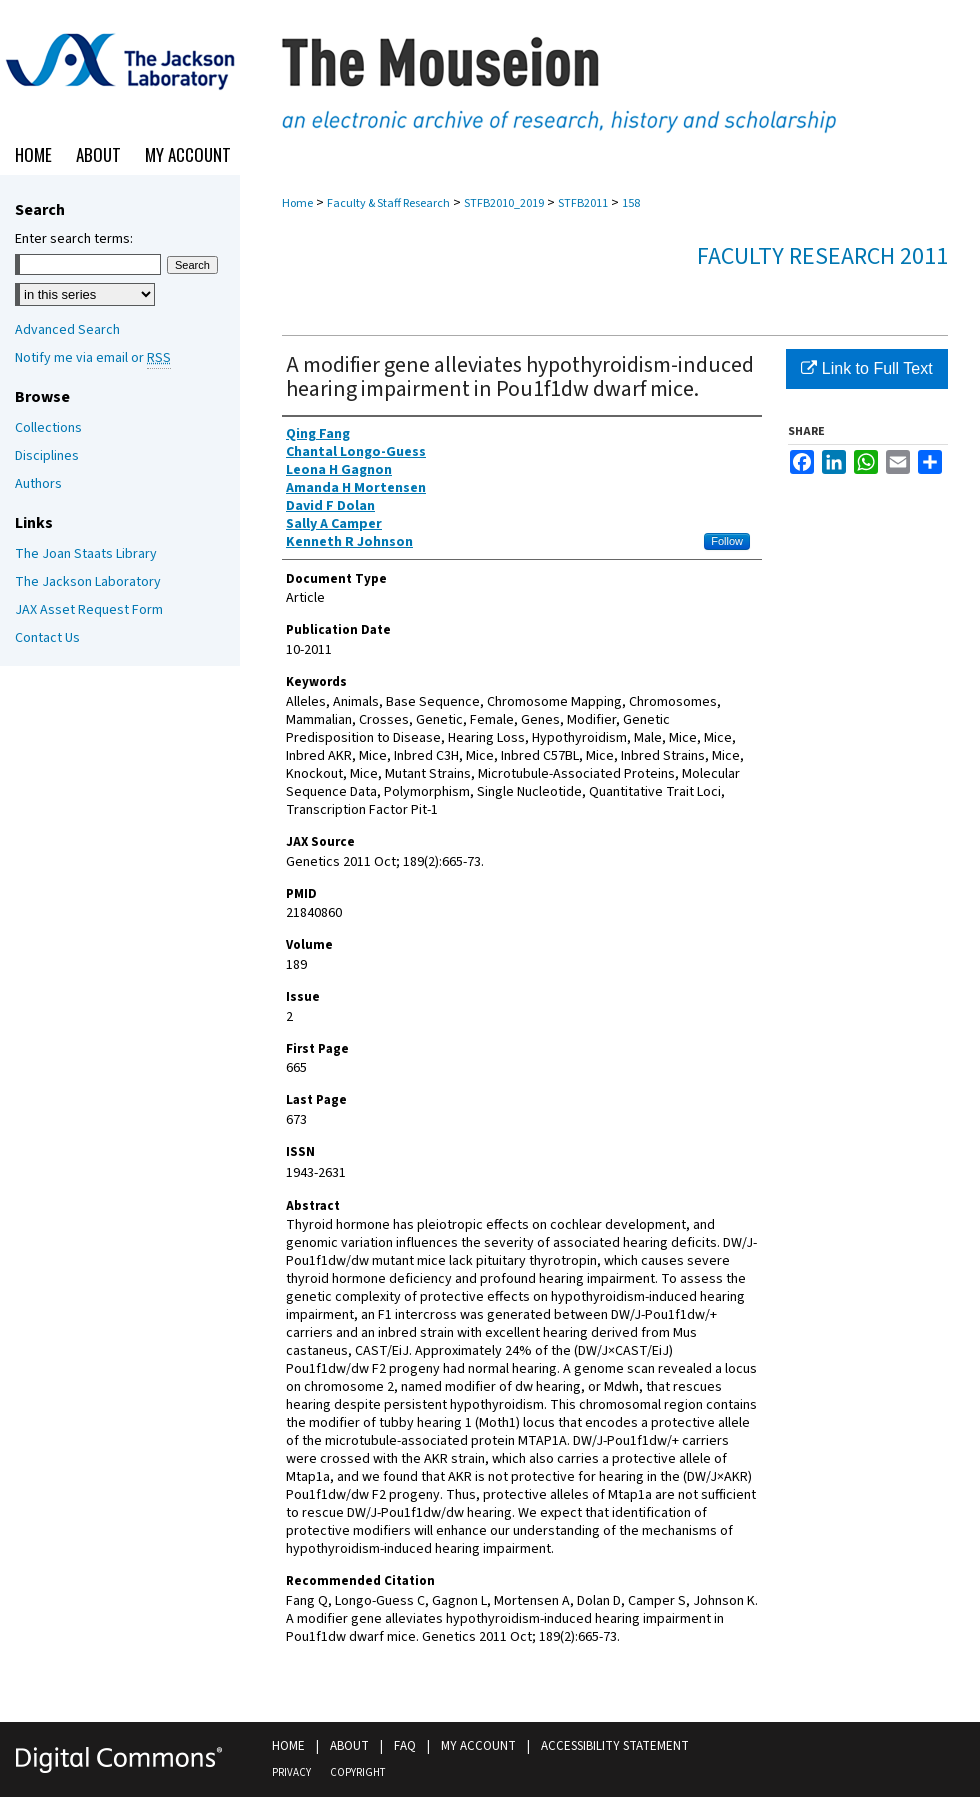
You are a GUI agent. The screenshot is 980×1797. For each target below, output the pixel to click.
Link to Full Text (866, 368)
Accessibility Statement (615, 1746)
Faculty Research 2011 (822, 256)
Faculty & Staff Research (388, 203)
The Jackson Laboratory (88, 582)
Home (297, 203)
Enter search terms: (74, 239)
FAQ (405, 1746)
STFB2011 (583, 203)
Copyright (357, 1772)
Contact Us (47, 638)
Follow (727, 541)
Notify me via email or (93, 358)
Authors (38, 484)
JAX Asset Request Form (89, 610)
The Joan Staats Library (86, 554)
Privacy (291, 1772)
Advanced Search (67, 330)
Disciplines (47, 456)
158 (631, 203)
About (349, 1746)
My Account (478, 1746)
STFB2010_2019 (504, 203)
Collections (48, 428)
